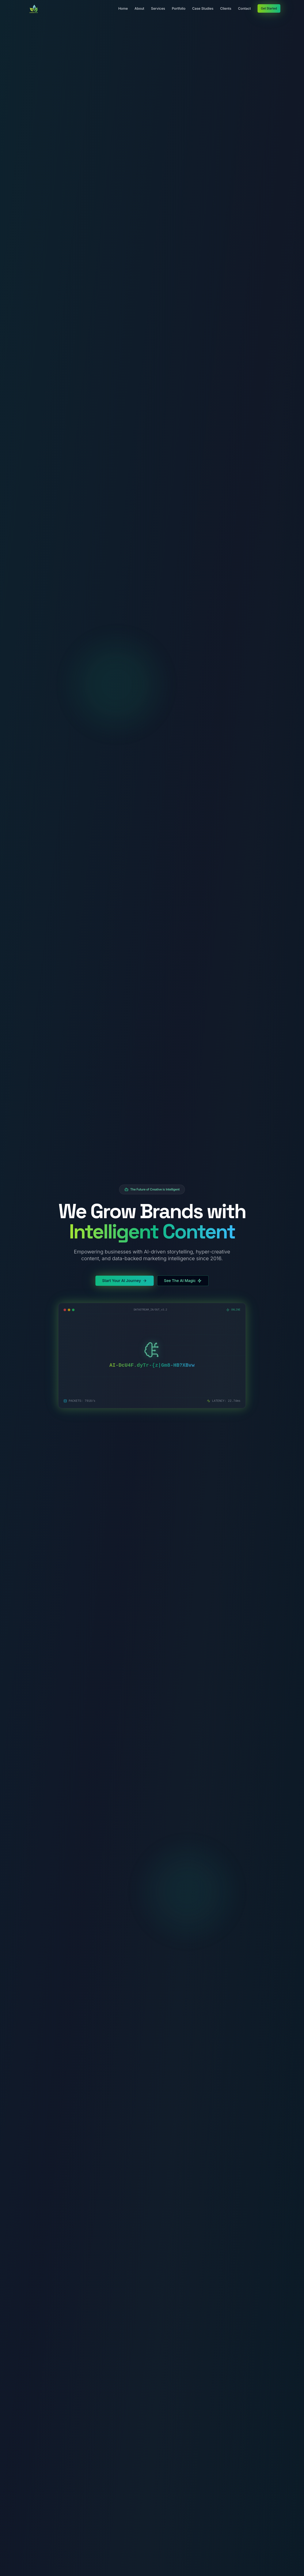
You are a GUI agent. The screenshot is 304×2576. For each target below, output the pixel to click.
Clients (225, 8)
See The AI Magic (183, 1280)
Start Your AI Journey (124, 1280)
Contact (244, 8)
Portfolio (178, 8)
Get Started (269, 8)
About (139, 8)
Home (123, 8)
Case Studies (202, 8)
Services (158, 8)
